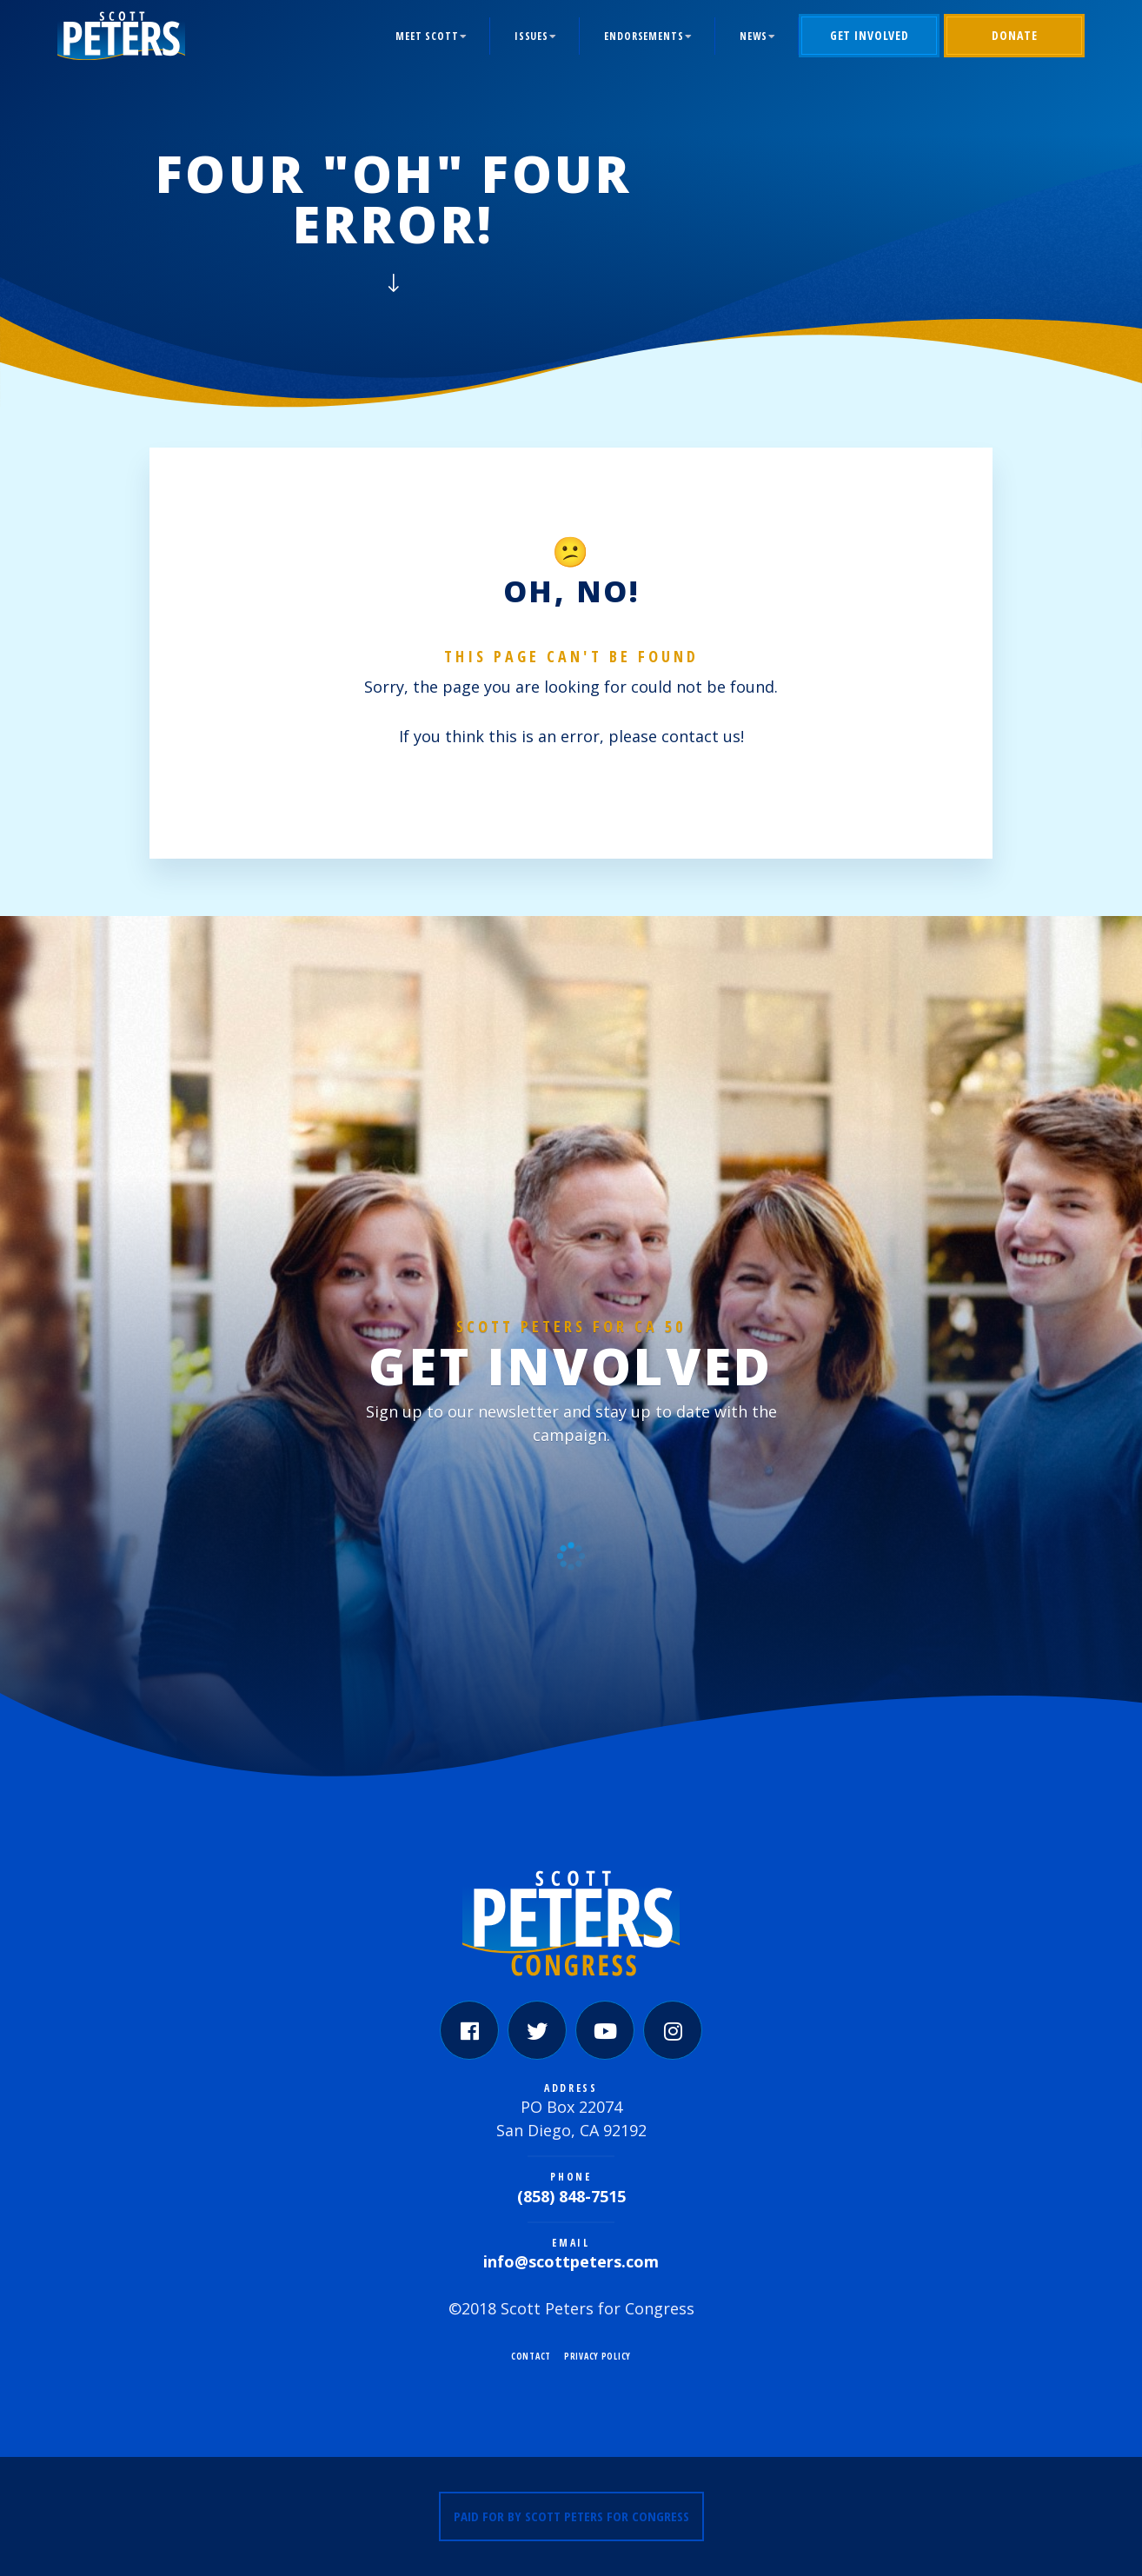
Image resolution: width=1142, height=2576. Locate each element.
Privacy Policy (597, 2356)
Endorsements (644, 36)
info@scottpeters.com (571, 2261)
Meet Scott (427, 36)
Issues (531, 36)
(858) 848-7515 (571, 2196)
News (754, 36)
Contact (531, 2356)
